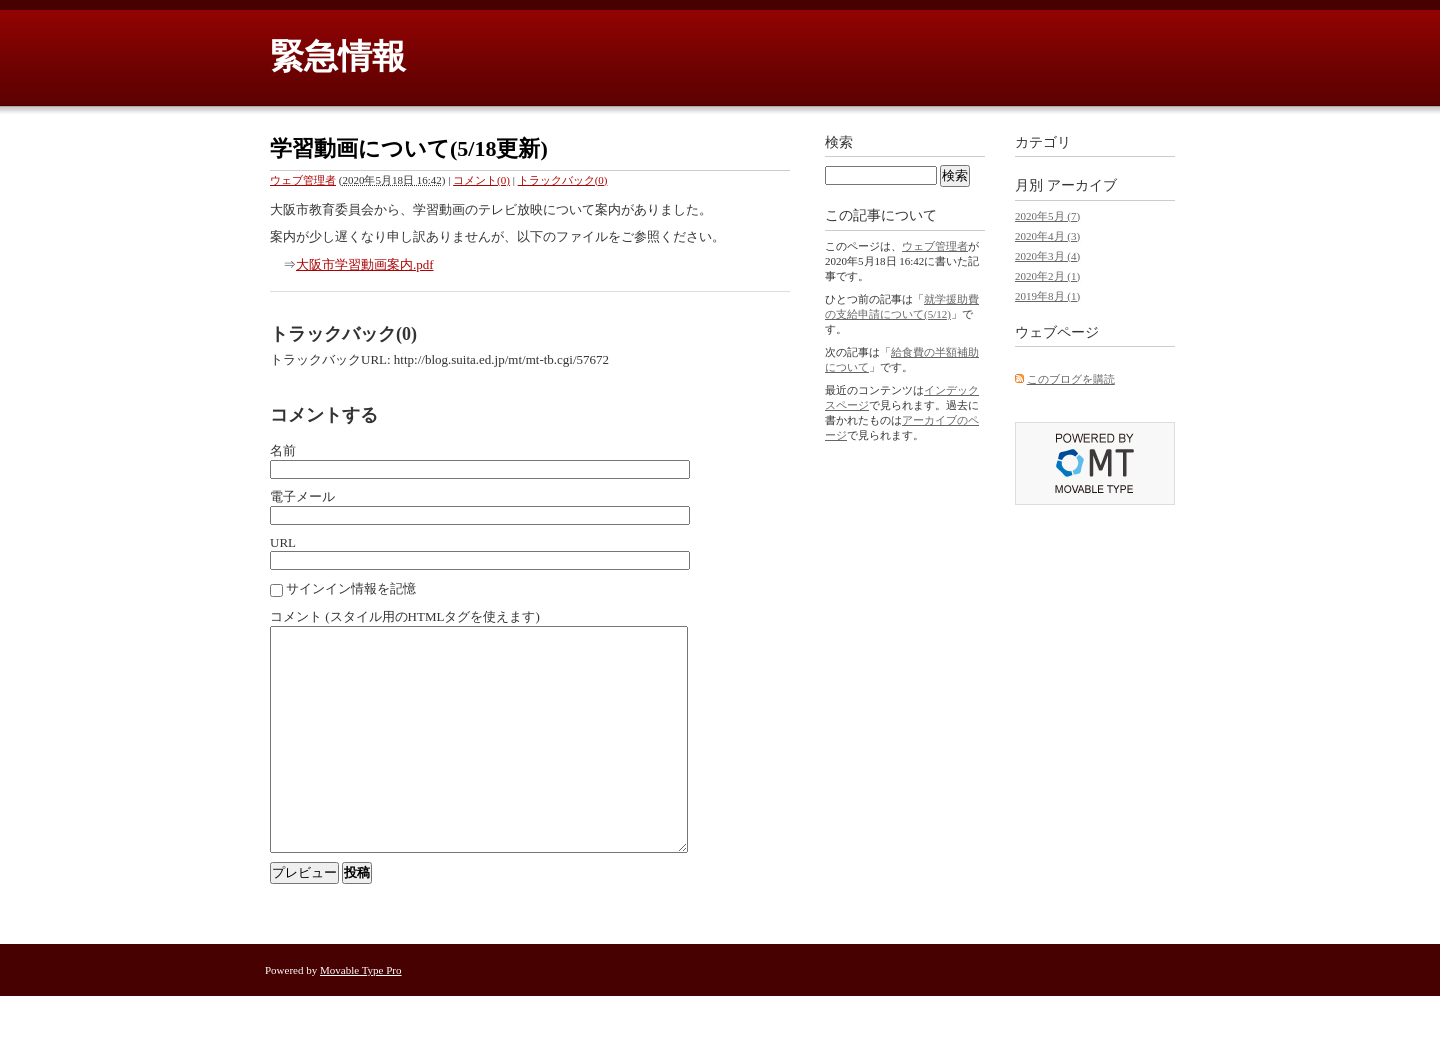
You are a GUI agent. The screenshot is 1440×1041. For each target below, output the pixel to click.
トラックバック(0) (563, 180)
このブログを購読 (1071, 379)
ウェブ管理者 (303, 180)
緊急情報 (338, 56)
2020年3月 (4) (1047, 256)
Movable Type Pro (361, 1015)
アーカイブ (1082, 185)
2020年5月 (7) (1047, 216)
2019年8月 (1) (1047, 296)
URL (283, 542)
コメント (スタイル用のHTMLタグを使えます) (405, 616)
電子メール (302, 496)
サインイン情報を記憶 (351, 588)
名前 (283, 450)
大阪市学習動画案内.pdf (365, 264)
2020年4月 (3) (1047, 236)
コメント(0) (481, 180)
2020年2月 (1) (1047, 276)
